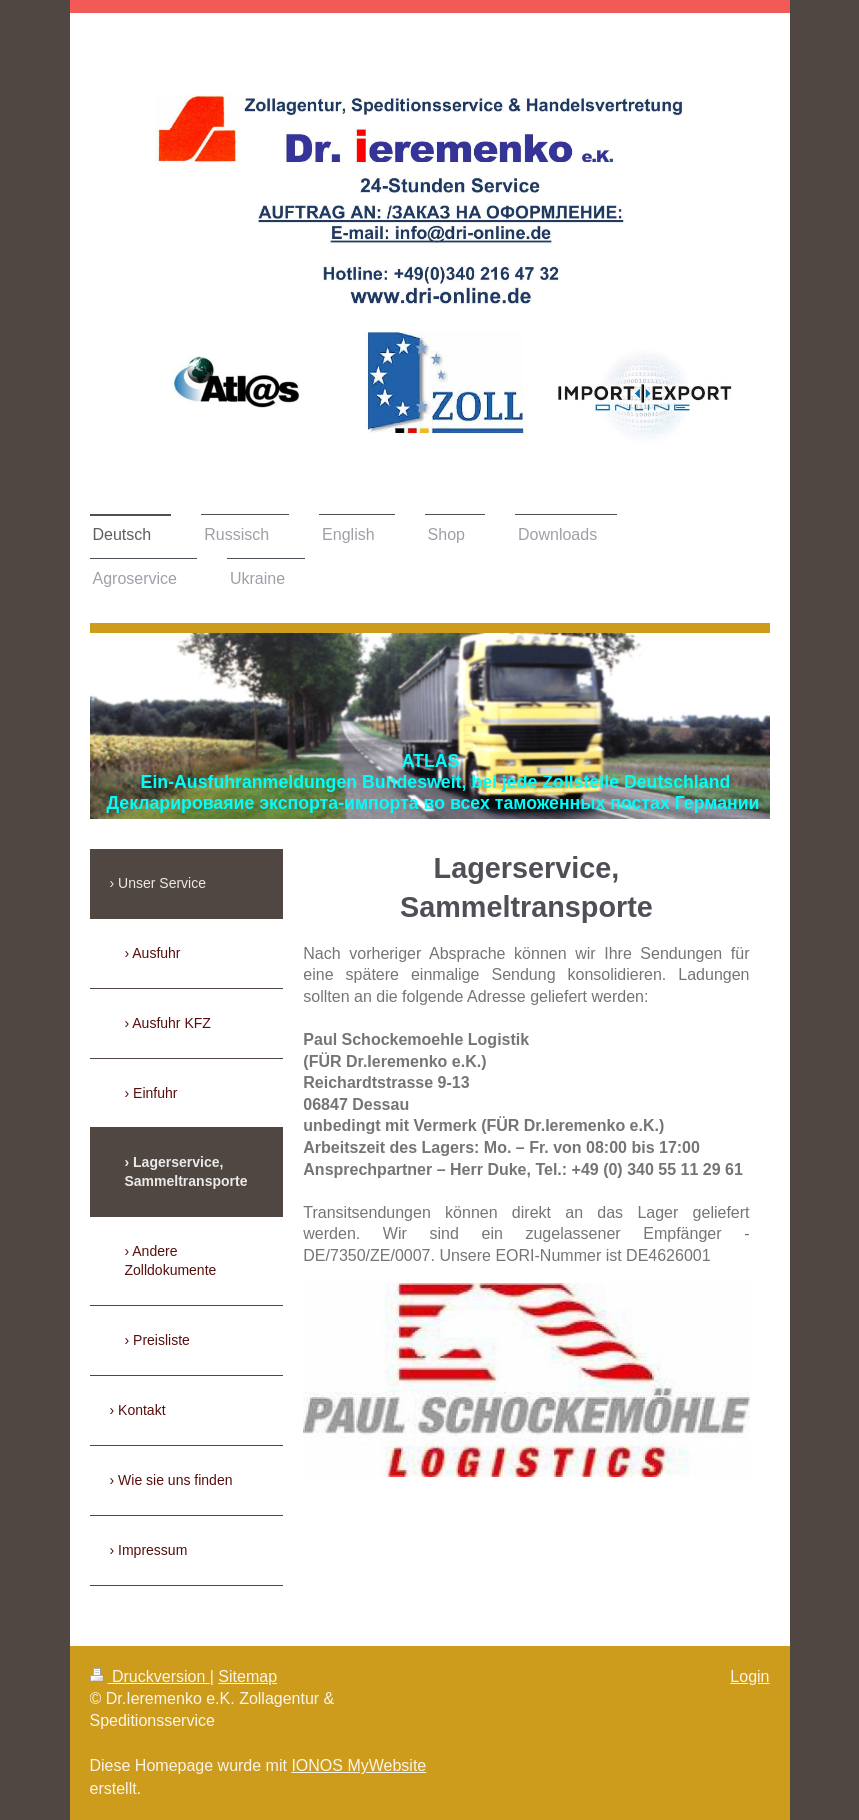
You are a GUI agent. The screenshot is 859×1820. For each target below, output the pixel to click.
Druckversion (150, 1676)
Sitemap (247, 1676)
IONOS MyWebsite (358, 1765)
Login (749, 1676)
